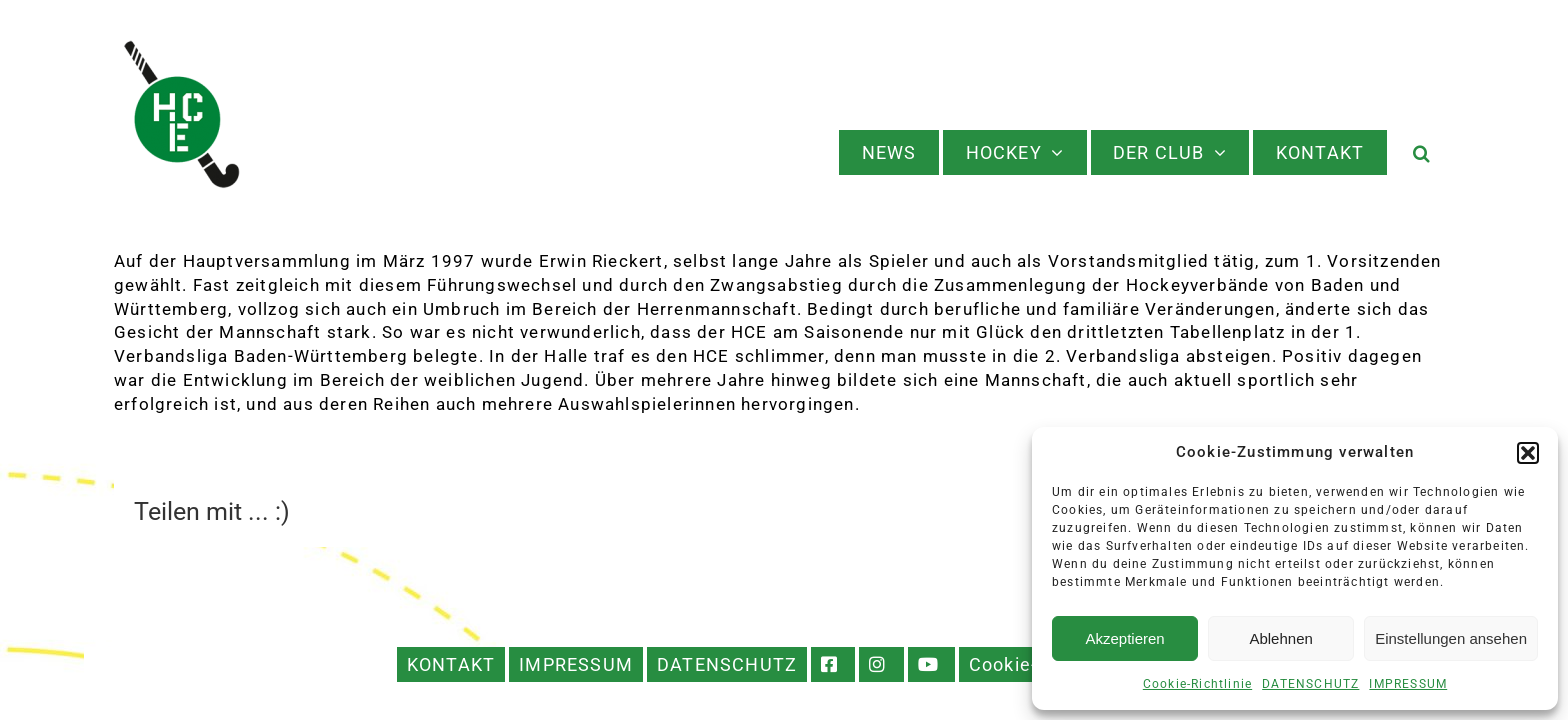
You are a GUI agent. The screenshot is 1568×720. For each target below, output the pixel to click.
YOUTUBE (931, 664)
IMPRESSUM (1408, 684)
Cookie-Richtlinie (1197, 684)
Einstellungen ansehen (1451, 638)
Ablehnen (1280, 638)
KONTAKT (451, 664)
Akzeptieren (1124, 638)
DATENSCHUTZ (1310, 684)
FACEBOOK (833, 664)
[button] (1528, 453)
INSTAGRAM (881, 664)
